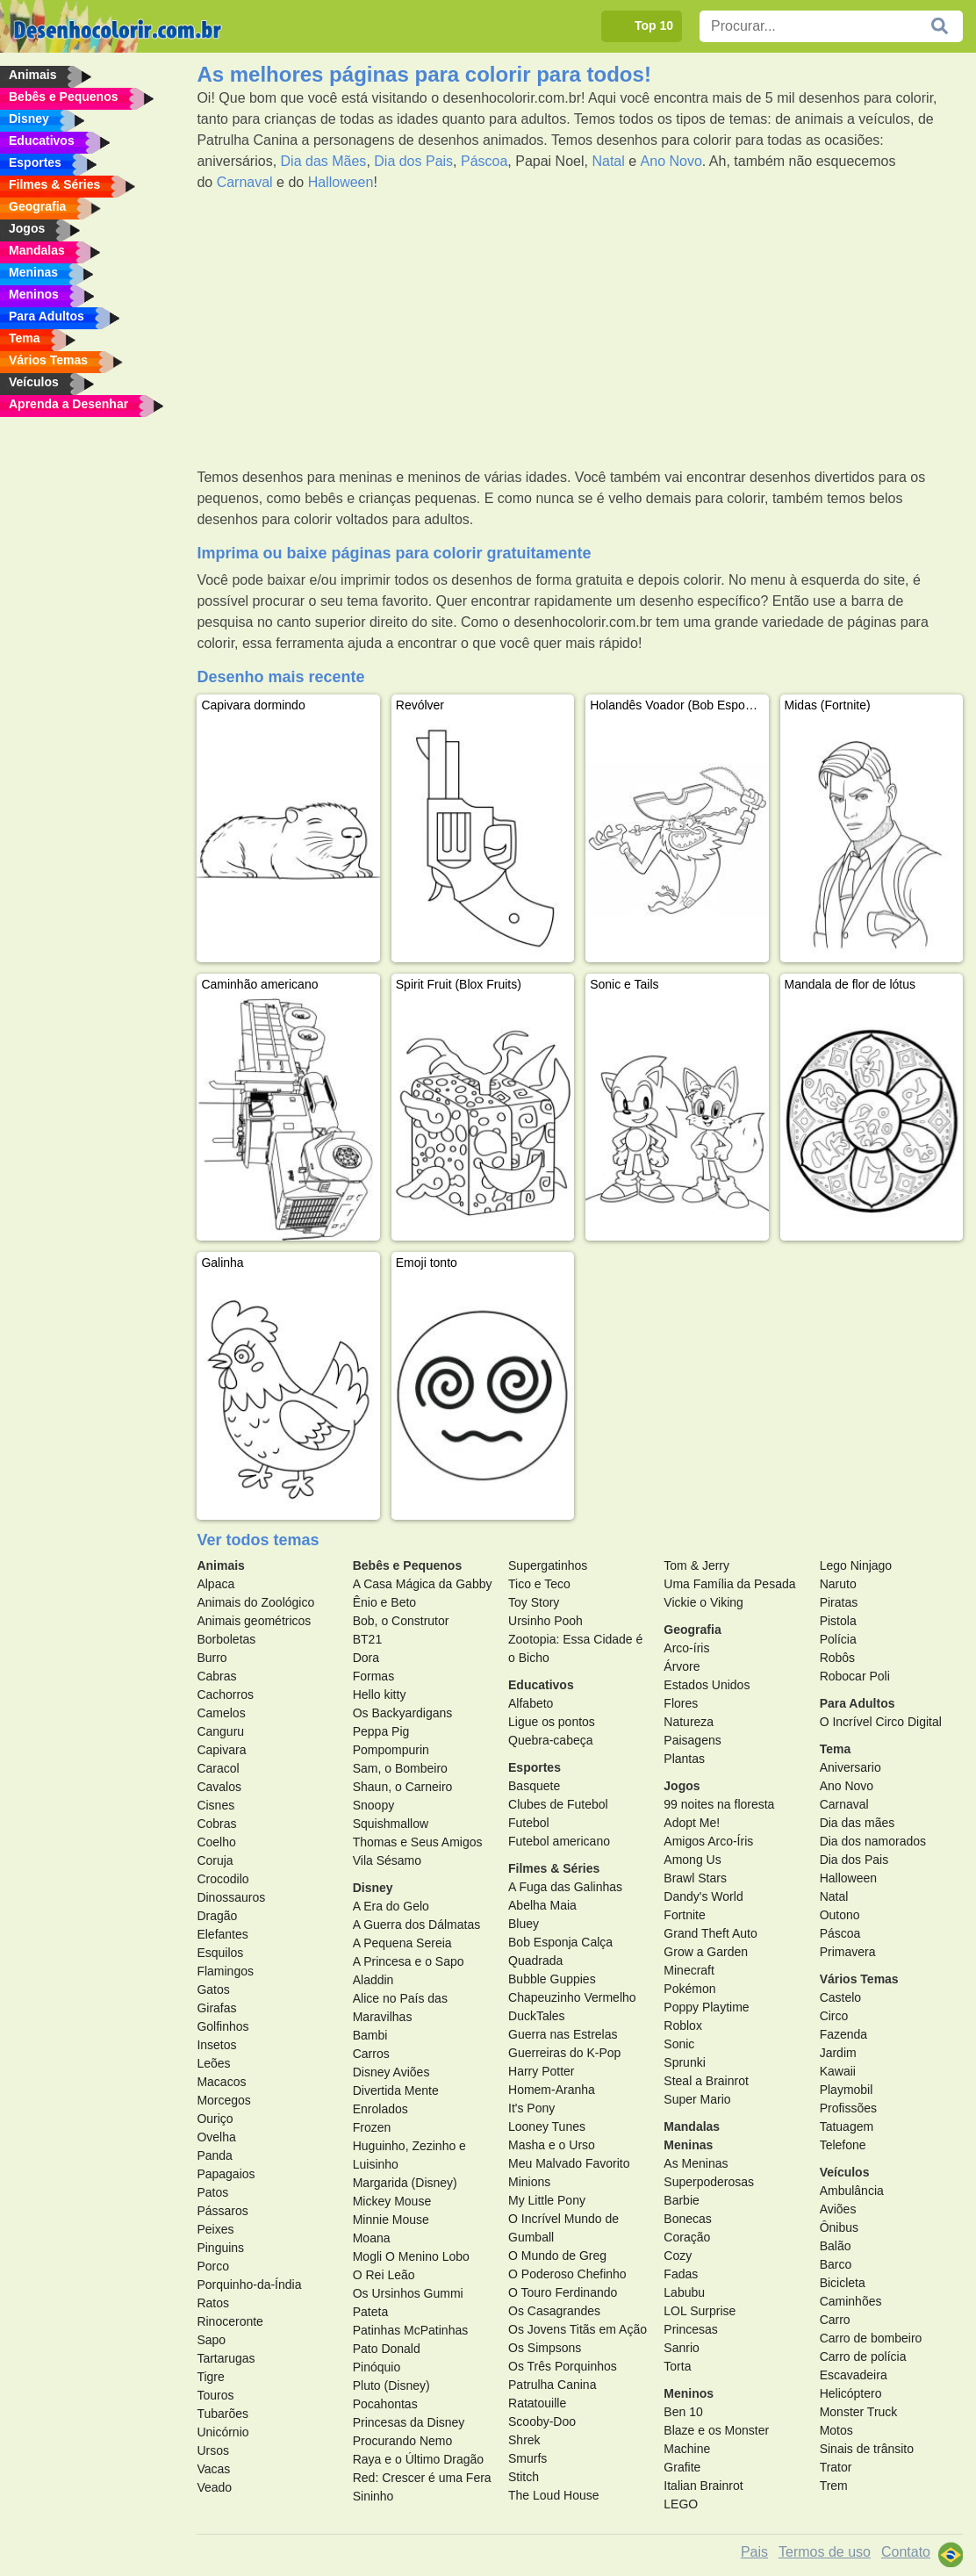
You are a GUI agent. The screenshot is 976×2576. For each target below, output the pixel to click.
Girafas (216, 2008)
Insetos (216, 2045)
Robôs (837, 1658)
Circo (834, 2016)
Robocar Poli (855, 1676)
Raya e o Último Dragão (418, 2459)
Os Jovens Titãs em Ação (577, 2329)
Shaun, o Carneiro (403, 1787)
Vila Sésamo (387, 1860)
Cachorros (225, 1694)
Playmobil (846, 2090)
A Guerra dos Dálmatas (417, 1925)
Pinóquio (377, 2367)
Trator (836, 2467)
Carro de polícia (863, 2356)
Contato (905, 2551)
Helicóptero (851, 2393)
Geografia (692, 1630)
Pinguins (220, 2248)
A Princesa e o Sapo (408, 1961)
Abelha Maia (542, 1905)
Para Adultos (857, 1703)
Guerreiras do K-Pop (564, 2053)
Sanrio (681, 2348)
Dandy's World (703, 1896)
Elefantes (222, 1934)
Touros (215, 2395)
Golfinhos (222, 2026)
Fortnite (684, 1915)
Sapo (211, 2340)
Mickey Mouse (392, 2201)
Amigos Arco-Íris (708, 1841)
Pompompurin (391, 1750)
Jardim (838, 2053)
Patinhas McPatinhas (411, 2330)
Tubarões (222, 2414)
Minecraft (689, 1970)
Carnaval (245, 182)
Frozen (372, 2127)
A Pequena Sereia (402, 1943)
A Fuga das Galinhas (565, 1887)
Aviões (838, 2209)
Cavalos (219, 1787)
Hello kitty (379, 1694)
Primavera (848, 1952)
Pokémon (689, 1989)
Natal (608, 161)
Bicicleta (842, 2283)
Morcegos (223, 2100)
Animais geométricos (254, 1621)
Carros (371, 2054)
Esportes (534, 1767)
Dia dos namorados (873, 1841)
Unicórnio (222, 2432)
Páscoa (484, 161)
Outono (840, 1915)
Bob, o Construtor (401, 1621)
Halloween (341, 182)
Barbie (681, 2200)
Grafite (682, 2467)
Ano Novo (671, 161)
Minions (529, 2182)
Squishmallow (390, 1824)
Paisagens (692, 1740)
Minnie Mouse (391, 2220)
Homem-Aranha (551, 2090)
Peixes (215, 2229)
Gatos (213, 1989)
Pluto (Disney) (391, 2385)
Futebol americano (559, 1841)
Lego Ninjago (856, 1565)
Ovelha (216, 2137)
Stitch (523, 2477)
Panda (214, 2155)
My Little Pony (546, 2200)
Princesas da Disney (409, 2422)
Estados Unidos (707, 1685)
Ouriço (215, 2119)
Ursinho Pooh (545, 1621)
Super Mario (697, 2099)
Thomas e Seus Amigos (418, 1842)
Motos (836, 2430)
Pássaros (222, 2211)
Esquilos (220, 1953)
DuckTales (536, 2016)
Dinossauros (231, 1897)
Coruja (215, 1860)
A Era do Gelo (391, 1906)
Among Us (692, 1860)
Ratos (213, 2303)
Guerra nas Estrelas (563, 2034)
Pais (754, 2551)
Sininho (373, 2496)
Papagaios (226, 2174)
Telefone (843, 2145)
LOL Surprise (700, 2311)
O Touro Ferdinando (562, 2292)
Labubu (684, 2292)
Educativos (541, 1685)
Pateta (370, 2312)
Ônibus (839, 2227)
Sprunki (684, 2062)
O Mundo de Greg (557, 2256)
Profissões (848, 2108)
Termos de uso (825, 2551)
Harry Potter (541, 2071)
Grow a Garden (706, 1952)
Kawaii (838, 2071)
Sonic (679, 2044)
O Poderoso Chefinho (567, 2274)
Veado (214, 2487)
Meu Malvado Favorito (569, 2163)
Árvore (682, 1666)
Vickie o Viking (703, 1602)
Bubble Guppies (552, 1979)
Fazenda (843, 2034)
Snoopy (373, 1805)
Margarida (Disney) (405, 2183)
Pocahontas (385, 2404)
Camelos (221, 1713)
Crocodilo (222, 1879)
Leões (213, 2063)
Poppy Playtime (706, 2007)
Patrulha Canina (552, 2385)
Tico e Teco (539, 1584)
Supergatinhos (547, 1565)
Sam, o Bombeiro (400, 1768)
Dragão (217, 1916)
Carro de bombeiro (871, 2338)
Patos (212, 2192)
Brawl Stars (695, 1878)
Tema (835, 1749)
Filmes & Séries (553, 1868)
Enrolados (380, 2109)
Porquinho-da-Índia (249, 2284)
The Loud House (553, 2495)
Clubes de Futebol (558, 1804)
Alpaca (215, 1584)
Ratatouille (537, 2403)
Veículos (845, 2172)
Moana (372, 2238)
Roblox (683, 2025)
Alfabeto (530, 1703)
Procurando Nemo (403, 2441)
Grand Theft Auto (710, 1933)
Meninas (688, 2145)
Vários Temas (859, 1979)
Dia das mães (857, 1823)
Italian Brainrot (703, 2486)
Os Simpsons (544, 2348)
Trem (834, 2486)
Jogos (682, 1786)
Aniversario (850, 1767)
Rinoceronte (230, 2321)
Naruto (838, 1584)
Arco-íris (686, 1648)
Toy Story (533, 1602)
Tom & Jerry (696, 1565)
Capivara (221, 1750)
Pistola (838, 1621)
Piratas (839, 1602)
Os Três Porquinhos (562, 2366)
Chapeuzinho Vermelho (572, 1997)
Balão (835, 2246)
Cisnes (215, 1805)
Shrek (524, 2440)
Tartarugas (226, 2358)
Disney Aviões (391, 2072)
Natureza (689, 1722)
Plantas (684, 1759)
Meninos (689, 2393)
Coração (687, 2237)
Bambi (370, 2035)
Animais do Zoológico (255, 1602)
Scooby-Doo (542, 2421)
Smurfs (527, 2458)
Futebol (528, 1823)
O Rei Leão (384, 2275)
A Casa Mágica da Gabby (422, 1584)
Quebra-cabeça (550, 1740)
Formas (373, 1676)
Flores (681, 1703)
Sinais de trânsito (867, 2449)
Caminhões (851, 2301)
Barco (836, 2264)
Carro (835, 2320)
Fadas (681, 2274)
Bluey (523, 1924)
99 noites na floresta (719, 1804)
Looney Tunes (546, 2126)
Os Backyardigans (403, 1713)
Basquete (534, 1786)
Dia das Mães (324, 161)
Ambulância (852, 2191)
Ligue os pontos (551, 1722)
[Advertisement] (580, 330)
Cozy (678, 2256)
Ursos (213, 2450)
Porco (213, 2266)
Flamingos (225, 1971)
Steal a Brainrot (706, 2081)
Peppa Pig (381, 1731)
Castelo (840, 1997)
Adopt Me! (692, 1823)
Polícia (838, 1639)
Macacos (221, 2082)
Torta (677, 2366)
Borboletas (226, 1639)
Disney (373, 1888)
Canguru (220, 1731)
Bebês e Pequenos (408, 1565)
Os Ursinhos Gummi (408, 2293)
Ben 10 (683, 2412)
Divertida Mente (396, 2090)
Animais (220, 1565)
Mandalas (692, 2126)
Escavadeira (853, 2375)
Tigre (210, 2377)
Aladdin (373, 1980)
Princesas (690, 2329)
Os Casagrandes (554, 2311)
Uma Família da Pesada (729, 1584)
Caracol (218, 1768)
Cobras (216, 1824)
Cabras (216, 1676)
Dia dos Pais (413, 161)
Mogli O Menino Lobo (411, 2256)
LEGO (681, 2504)
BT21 (367, 1639)
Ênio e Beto (384, 1602)
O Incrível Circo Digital (881, 1722)
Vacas (213, 2469)
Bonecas (687, 2219)
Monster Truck (859, 2412)
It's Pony (531, 2108)
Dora (366, 1658)
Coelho (216, 1842)
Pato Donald (386, 2349)
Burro (211, 1658)
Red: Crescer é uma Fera (422, 2478)
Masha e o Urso (551, 2145)
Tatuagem (846, 2126)
